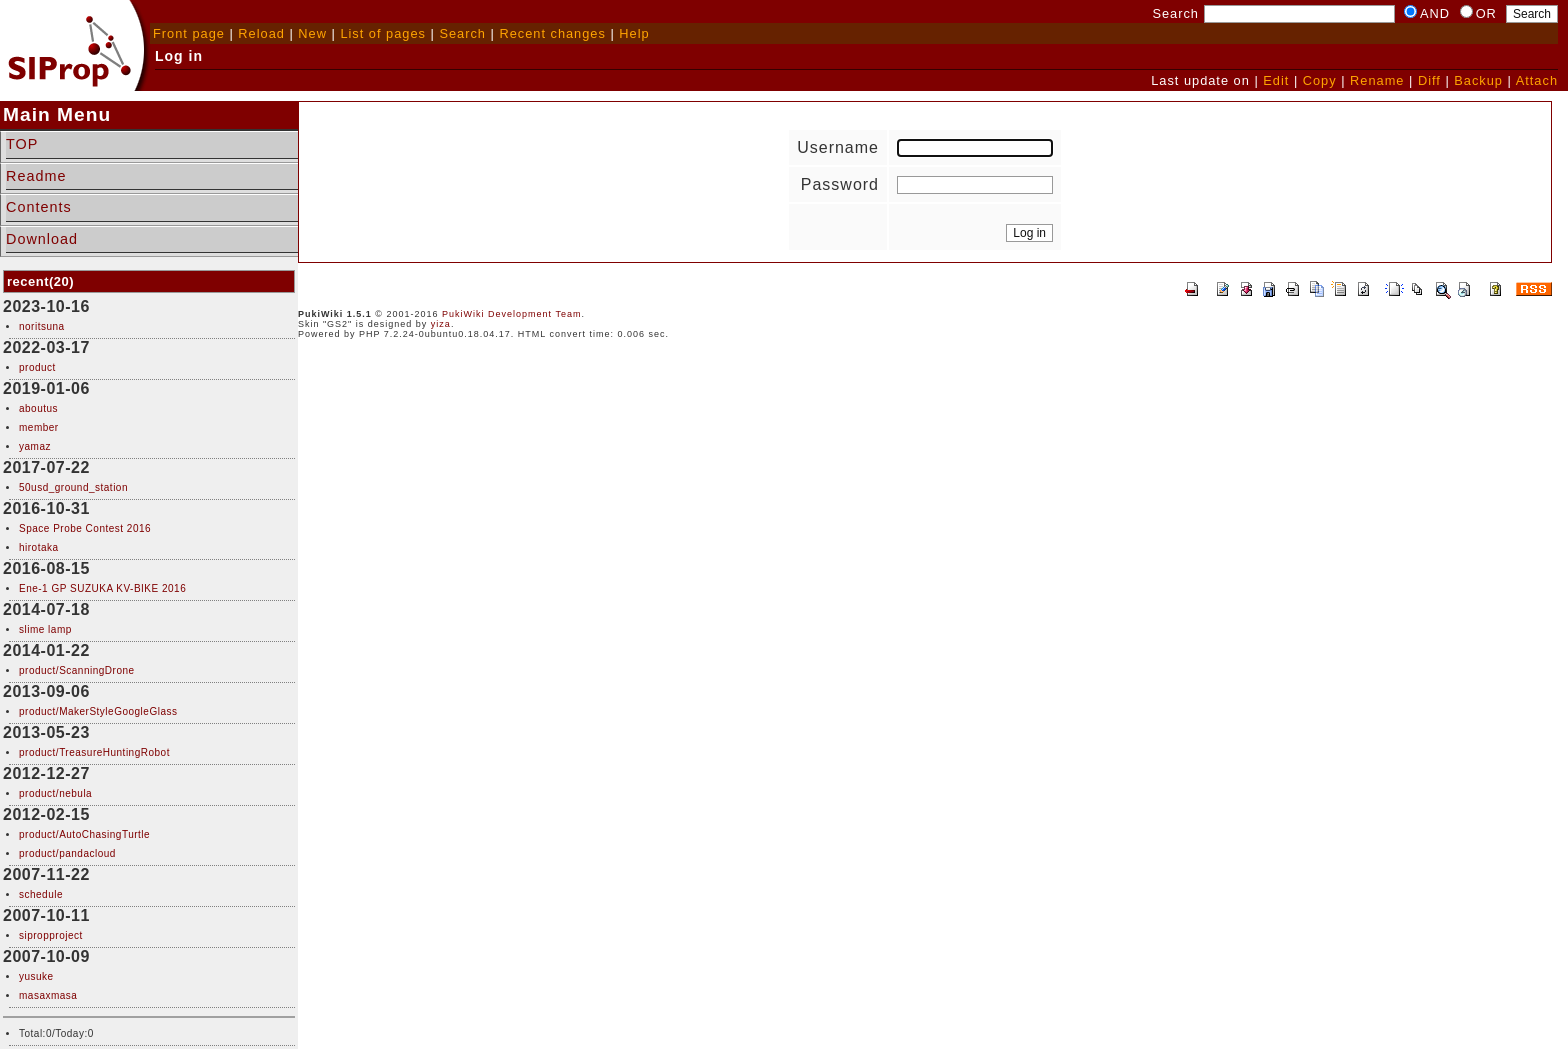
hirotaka (39, 547)
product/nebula (55, 793)
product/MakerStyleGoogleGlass (98, 711)
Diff (1429, 80)
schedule (41, 894)
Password (840, 184)
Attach (1537, 80)
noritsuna (42, 326)
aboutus (38, 408)
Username (838, 147)
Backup (1478, 80)
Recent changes (552, 33)
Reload (261, 33)
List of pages (383, 33)
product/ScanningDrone (77, 670)
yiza (441, 324)
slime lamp (45, 629)
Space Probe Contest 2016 (85, 528)
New (312, 33)
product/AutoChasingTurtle (84, 834)
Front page (189, 33)
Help (634, 33)
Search (462, 33)
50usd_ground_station (73, 487)
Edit (1276, 80)
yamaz (35, 446)
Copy (1320, 80)
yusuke (36, 976)
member (39, 427)
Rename (1377, 80)
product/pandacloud (67, 853)
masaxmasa (48, 995)
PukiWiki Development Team (511, 314)
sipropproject (51, 935)
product (37, 367)
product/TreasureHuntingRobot (94, 752)
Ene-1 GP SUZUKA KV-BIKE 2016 (102, 588)
